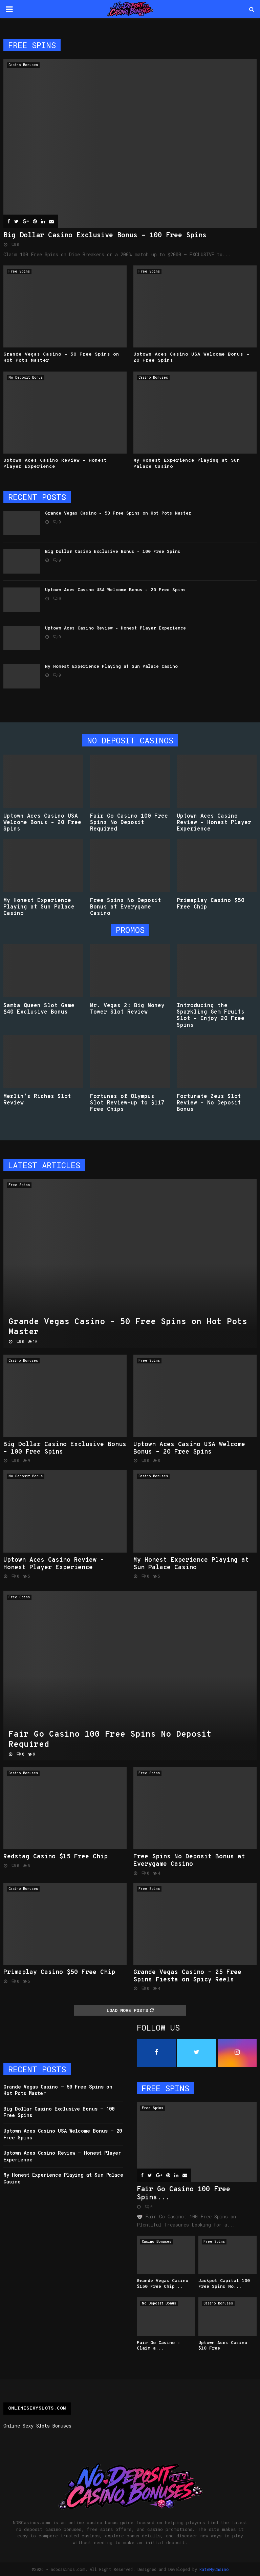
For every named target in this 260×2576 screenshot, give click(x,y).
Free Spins (19, 271)
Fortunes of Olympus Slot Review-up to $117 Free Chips (127, 1103)
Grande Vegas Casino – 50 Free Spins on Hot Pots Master (118, 513)
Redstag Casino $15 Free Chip (55, 1857)
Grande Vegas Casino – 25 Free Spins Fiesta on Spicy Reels (187, 1976)
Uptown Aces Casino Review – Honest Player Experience (115, 628)
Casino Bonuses (23, 65)
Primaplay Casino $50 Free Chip (210, 904)
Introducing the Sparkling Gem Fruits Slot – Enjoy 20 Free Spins (210, 1015)
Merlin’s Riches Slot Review (37, 1099)
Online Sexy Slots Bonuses (37, 2425)
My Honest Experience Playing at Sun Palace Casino (111, 667)
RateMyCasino (214, 2569)
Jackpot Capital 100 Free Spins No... (224, 2284)
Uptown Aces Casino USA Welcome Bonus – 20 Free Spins (115, 590)
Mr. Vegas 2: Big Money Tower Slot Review (127, 1009)
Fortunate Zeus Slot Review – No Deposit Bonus (209, 1103)
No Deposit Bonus (25, 377)
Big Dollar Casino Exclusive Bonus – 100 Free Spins (105, 235)
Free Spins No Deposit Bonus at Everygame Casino (125, 907)
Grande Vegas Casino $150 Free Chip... (162, 2284)
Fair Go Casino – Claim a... (158, 2346)
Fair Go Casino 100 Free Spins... (183, 2193)
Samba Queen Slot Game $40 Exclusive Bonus (38, 1009)
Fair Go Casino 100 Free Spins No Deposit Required (129, 823)
